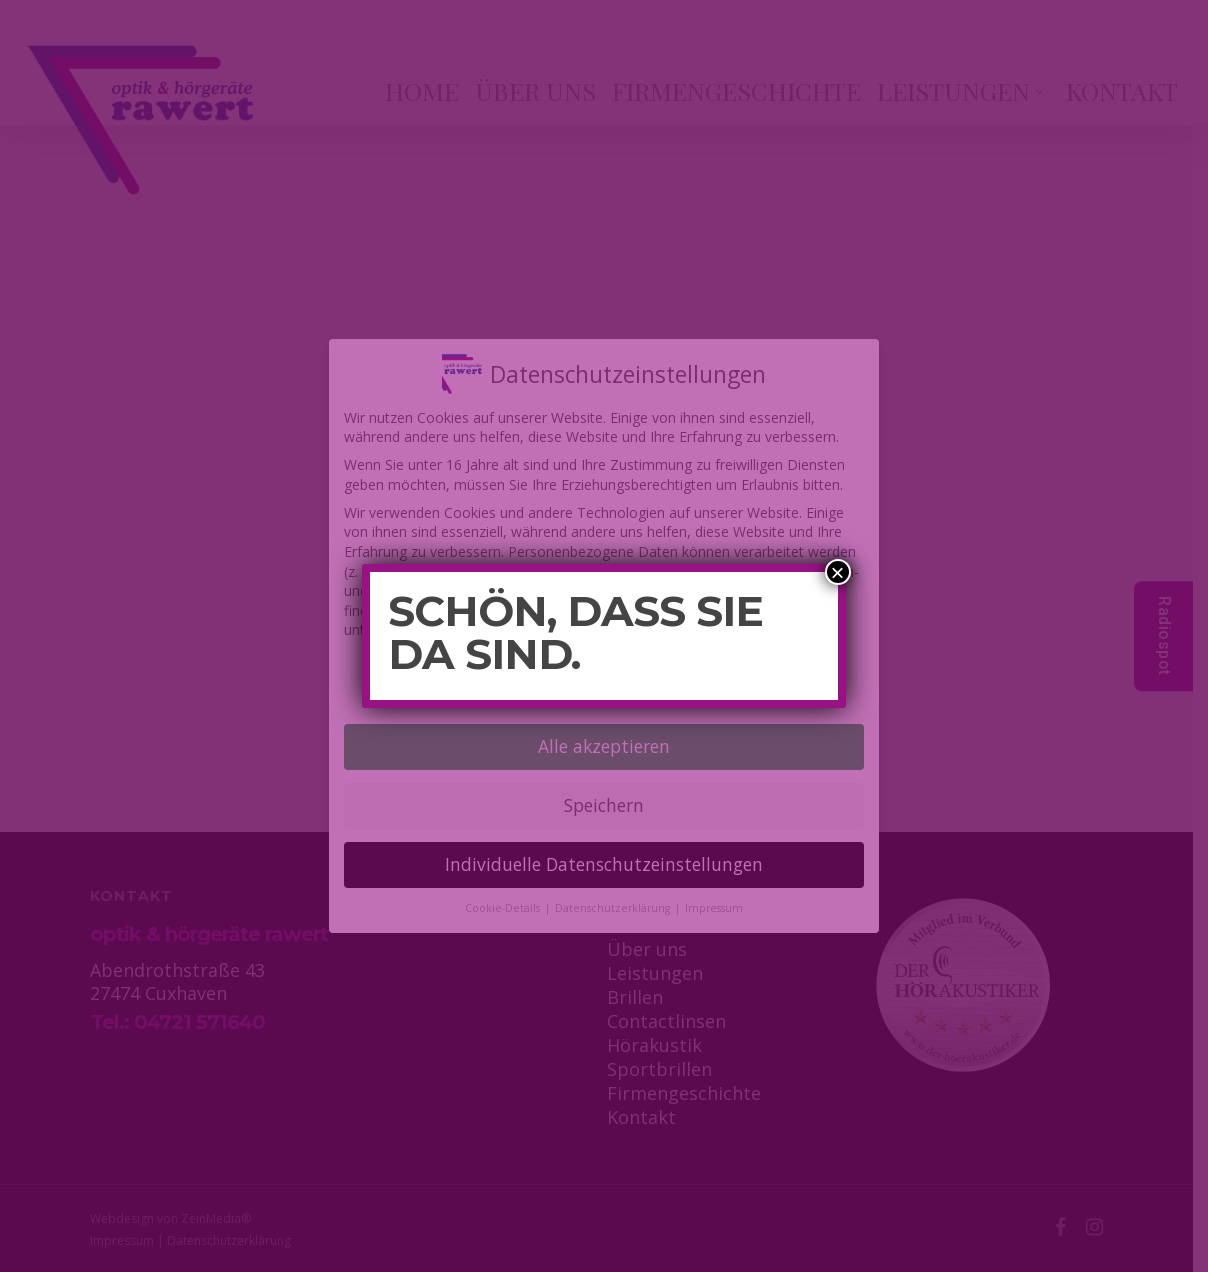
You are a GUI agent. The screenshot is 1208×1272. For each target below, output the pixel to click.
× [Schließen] (838, 572)
